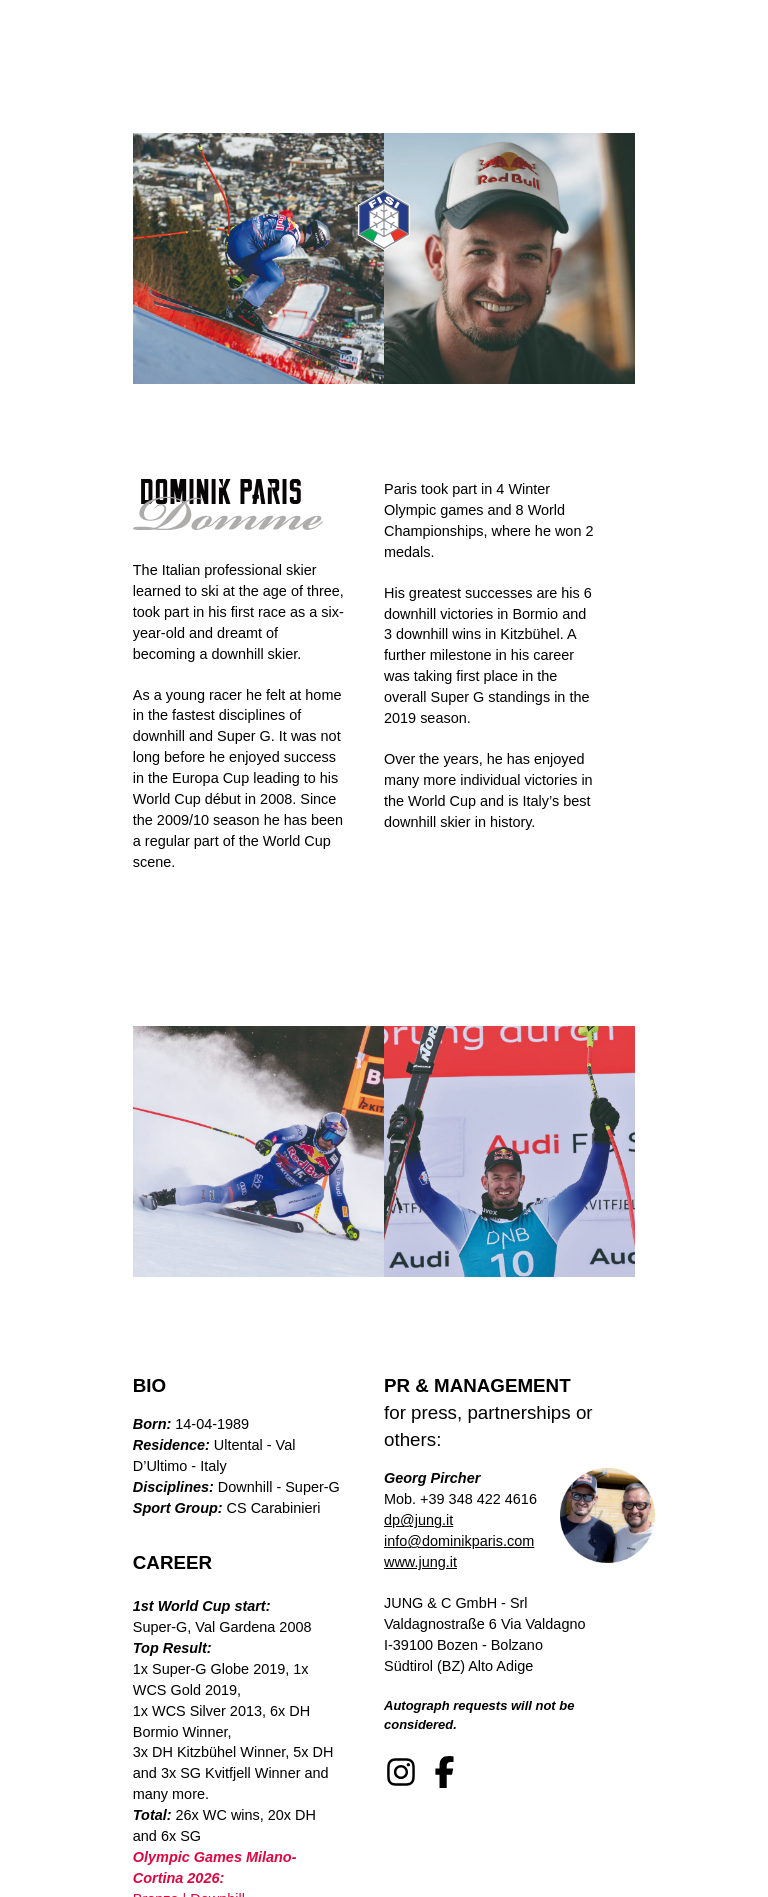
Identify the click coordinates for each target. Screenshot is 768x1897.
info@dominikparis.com (459, 1541)
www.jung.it (420, 1562)
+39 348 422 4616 (478, 1499)
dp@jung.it (418, 1520)
